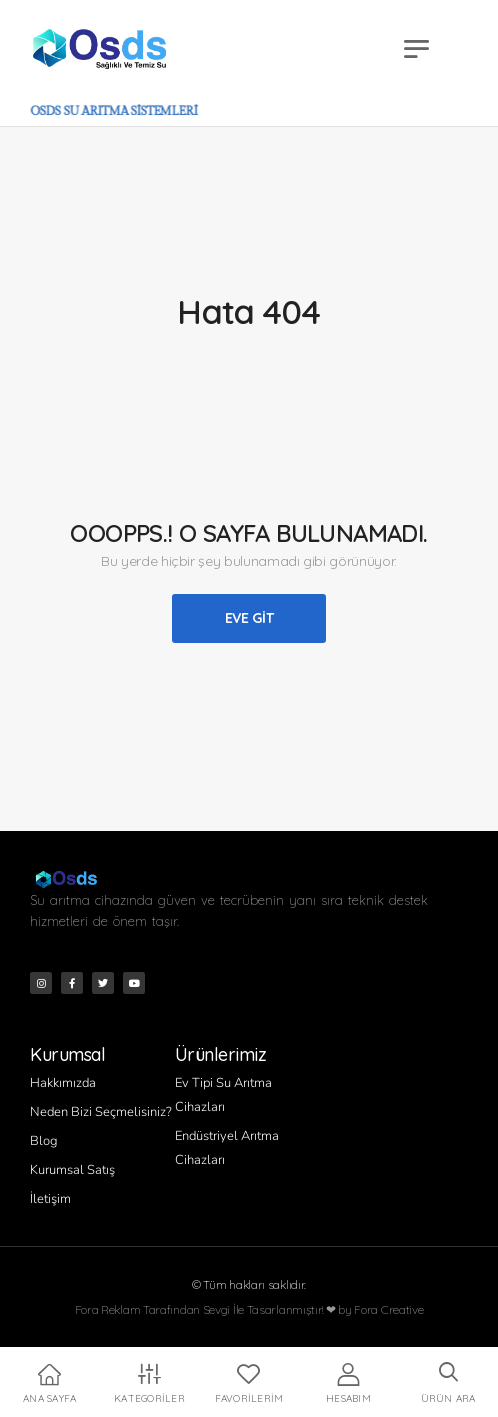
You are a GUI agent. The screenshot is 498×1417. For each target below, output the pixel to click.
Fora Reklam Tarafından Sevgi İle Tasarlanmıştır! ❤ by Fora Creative (249, 1309)
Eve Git (249, 618)
